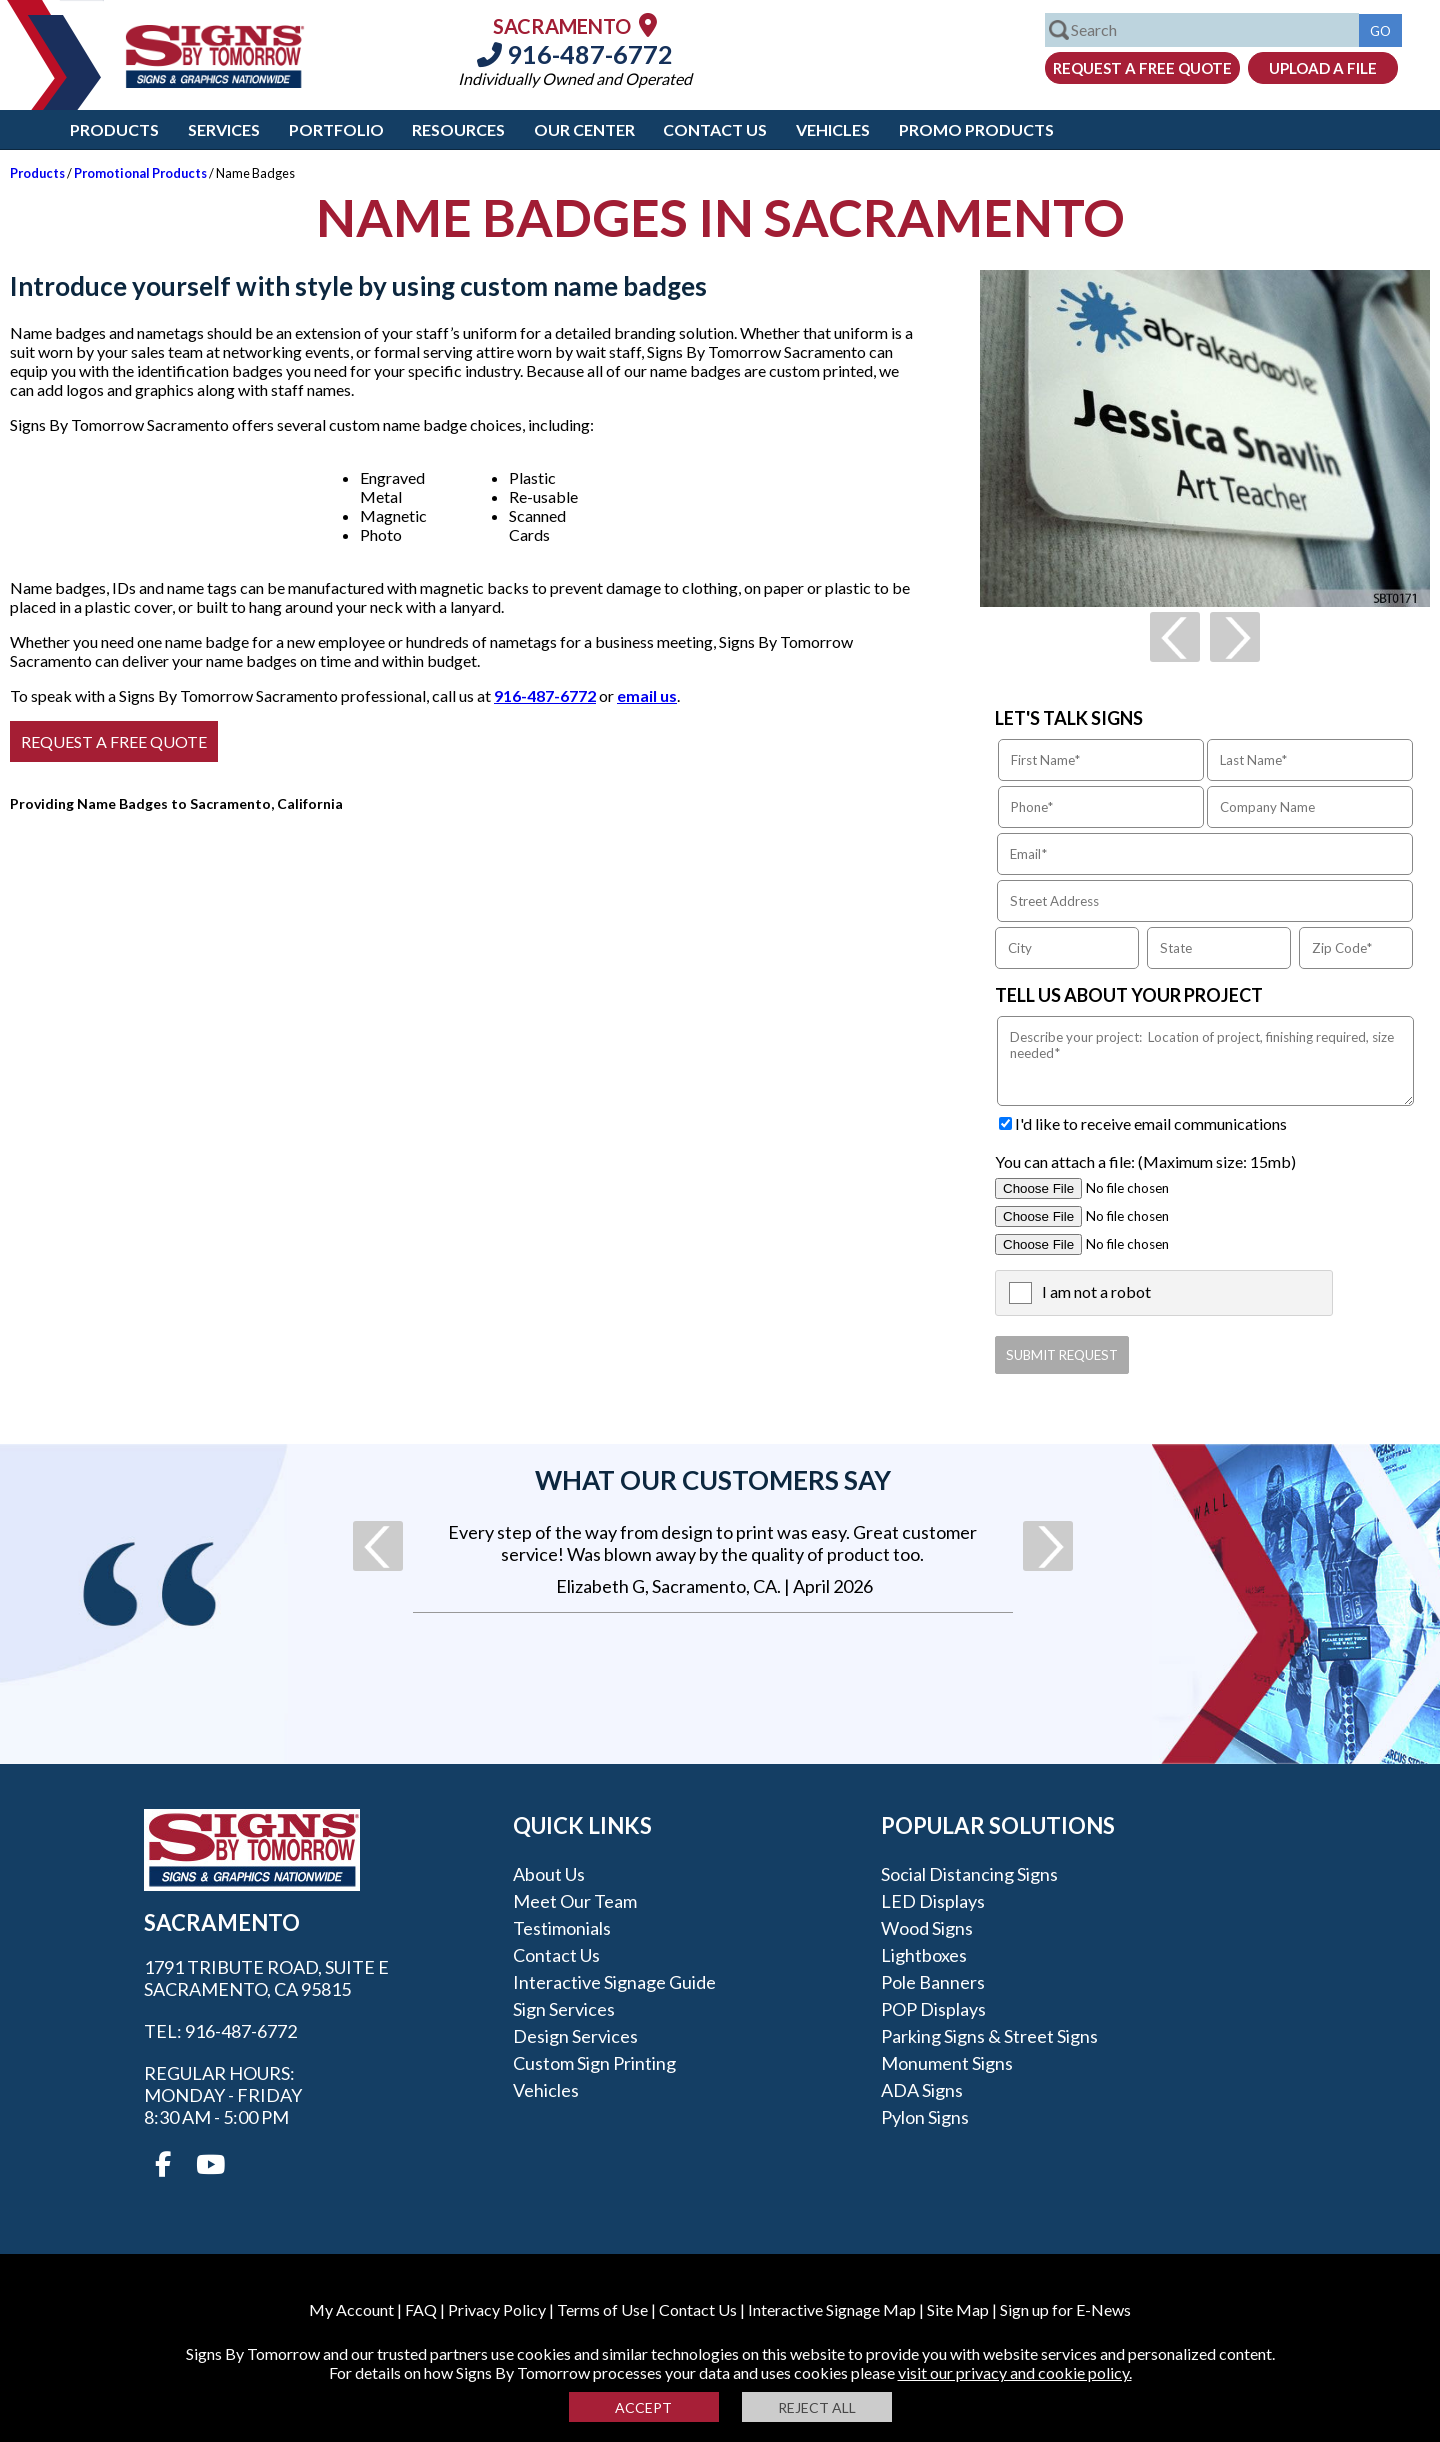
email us (647, 695)
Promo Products (976, 129)
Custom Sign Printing (594, 2063)
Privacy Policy (497, 2309)
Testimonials (562, 1928)
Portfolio (336, 129)
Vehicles (833, 129)
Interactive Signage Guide (614, 1982)
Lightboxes (924, 1955)
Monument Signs (947, 2063)
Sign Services (564, 2009)
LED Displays (933, 1901)
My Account (351, 2309)
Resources (458, 129)
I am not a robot (1096, 1291)
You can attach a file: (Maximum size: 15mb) (1145, 1161)
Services (224, 129)
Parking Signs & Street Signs (989, 2036)
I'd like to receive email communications (1151, 1123)
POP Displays (933, 2009)
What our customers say (713, 1480)
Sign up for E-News (1065, 2309)
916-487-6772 (575, 54)
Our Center (584, 129)
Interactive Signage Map (832, 2309)
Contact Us (715, 129)
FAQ (421, 2309)
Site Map (958, 2309)
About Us (549, 1874)
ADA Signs (922, 2090)
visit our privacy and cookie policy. (1015, 2372)
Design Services (575, 2036)
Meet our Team (575, 1901)
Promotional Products (140, 173)
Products (114, 129)
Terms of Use (602, 2309)
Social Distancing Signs (969, 1874)
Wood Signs (927, 1928)
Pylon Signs (925, 2117)
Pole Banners (933, 1982)
